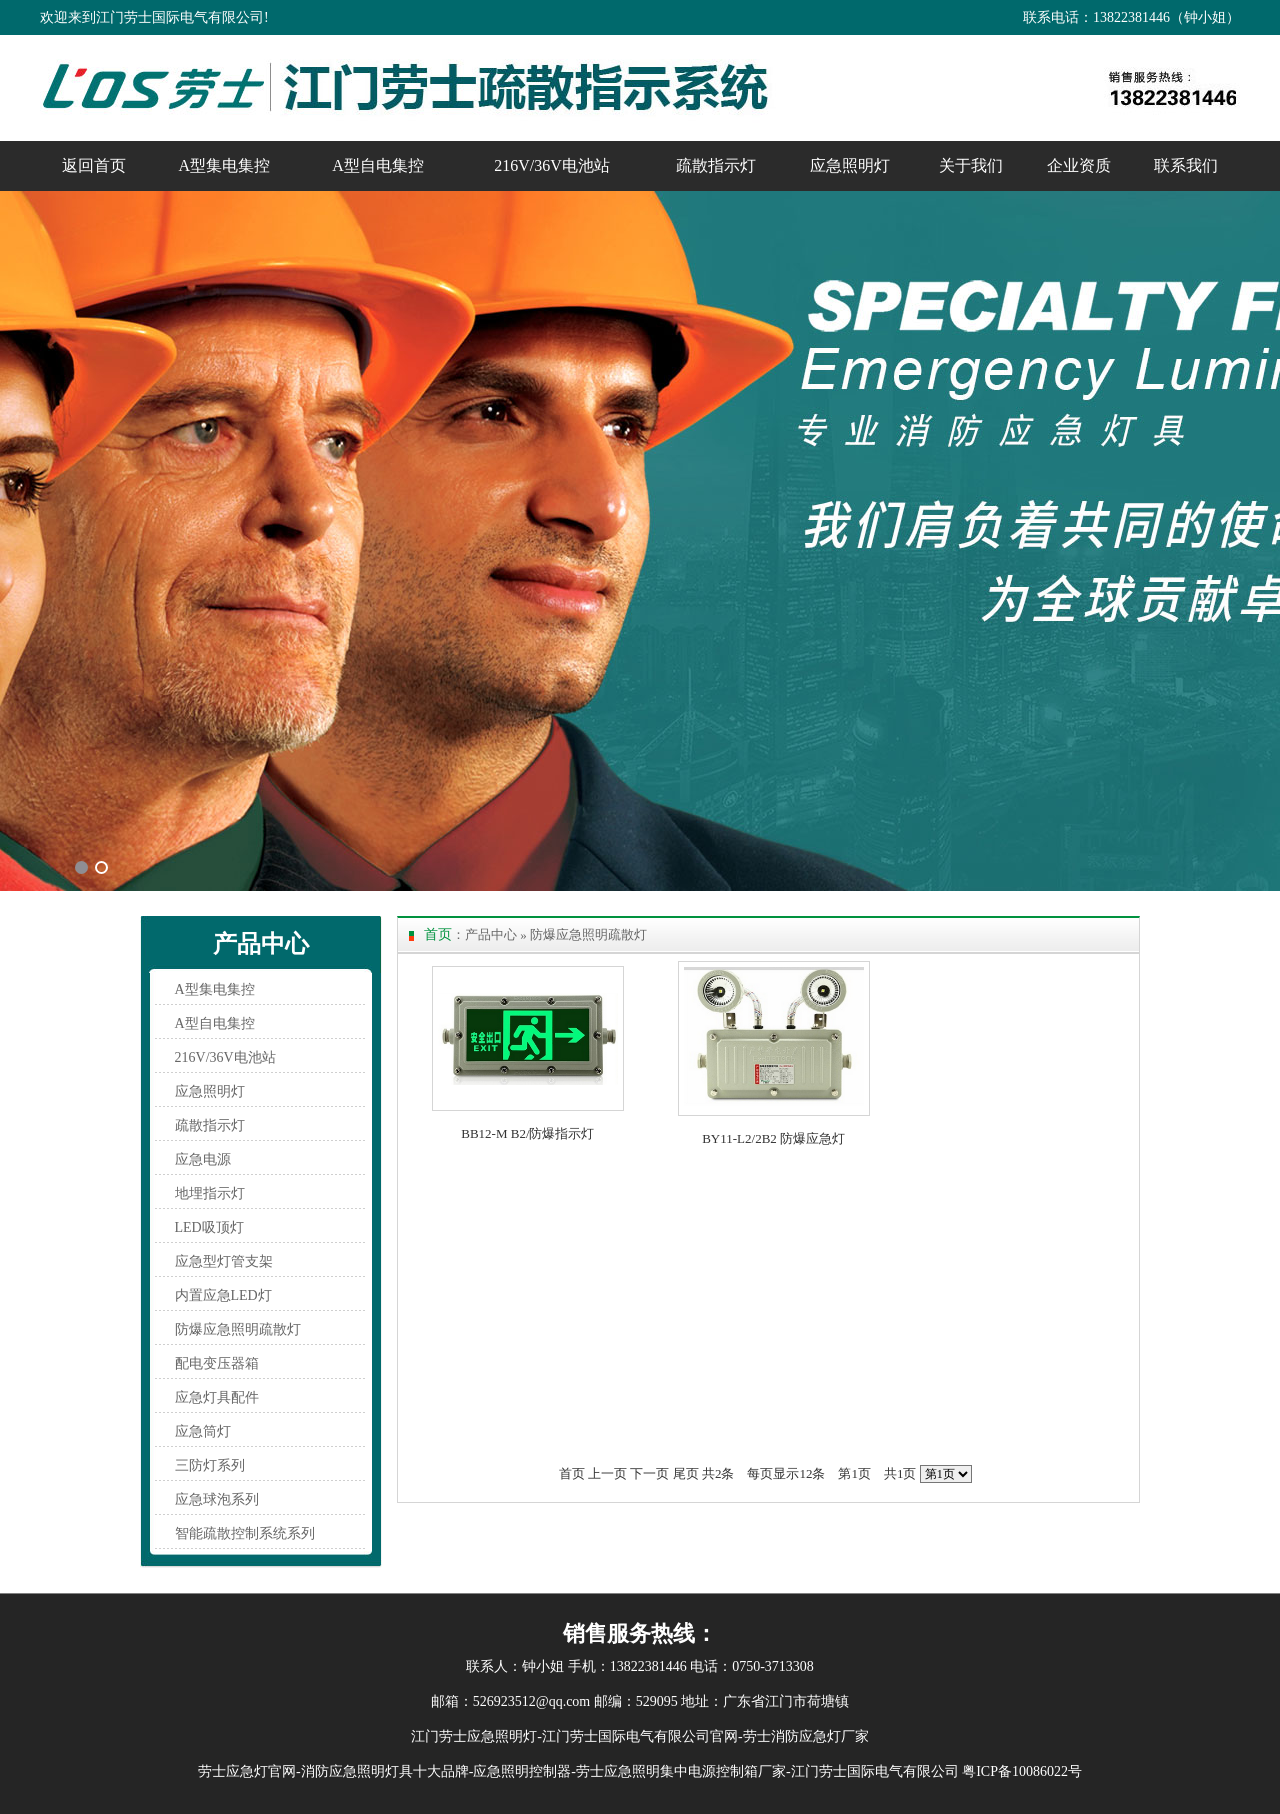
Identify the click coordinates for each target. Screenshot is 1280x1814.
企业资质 (1079, 165)
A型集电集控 (225, 165)
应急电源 (203, 1159)
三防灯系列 (210, 1465)
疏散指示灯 (716, 165)
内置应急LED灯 (223, 1295)
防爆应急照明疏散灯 (238, 1329)
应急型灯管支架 (224, 1261)
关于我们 (971, 165)
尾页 (686, 1473)
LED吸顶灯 (209, 1227)
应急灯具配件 (217, 1397)
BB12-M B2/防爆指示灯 (527, 1133)
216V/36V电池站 (552, 165)
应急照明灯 (850, 165)
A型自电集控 (378, 165)
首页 (572, 1473)
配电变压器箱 (217, 1363)
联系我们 (1186, 165)
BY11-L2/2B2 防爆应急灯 (773, 1138)
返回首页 (94, 165)
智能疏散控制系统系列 (245, 1533)
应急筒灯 (203, 1431)
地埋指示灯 (210, 1193)
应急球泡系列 (217, 1499)
